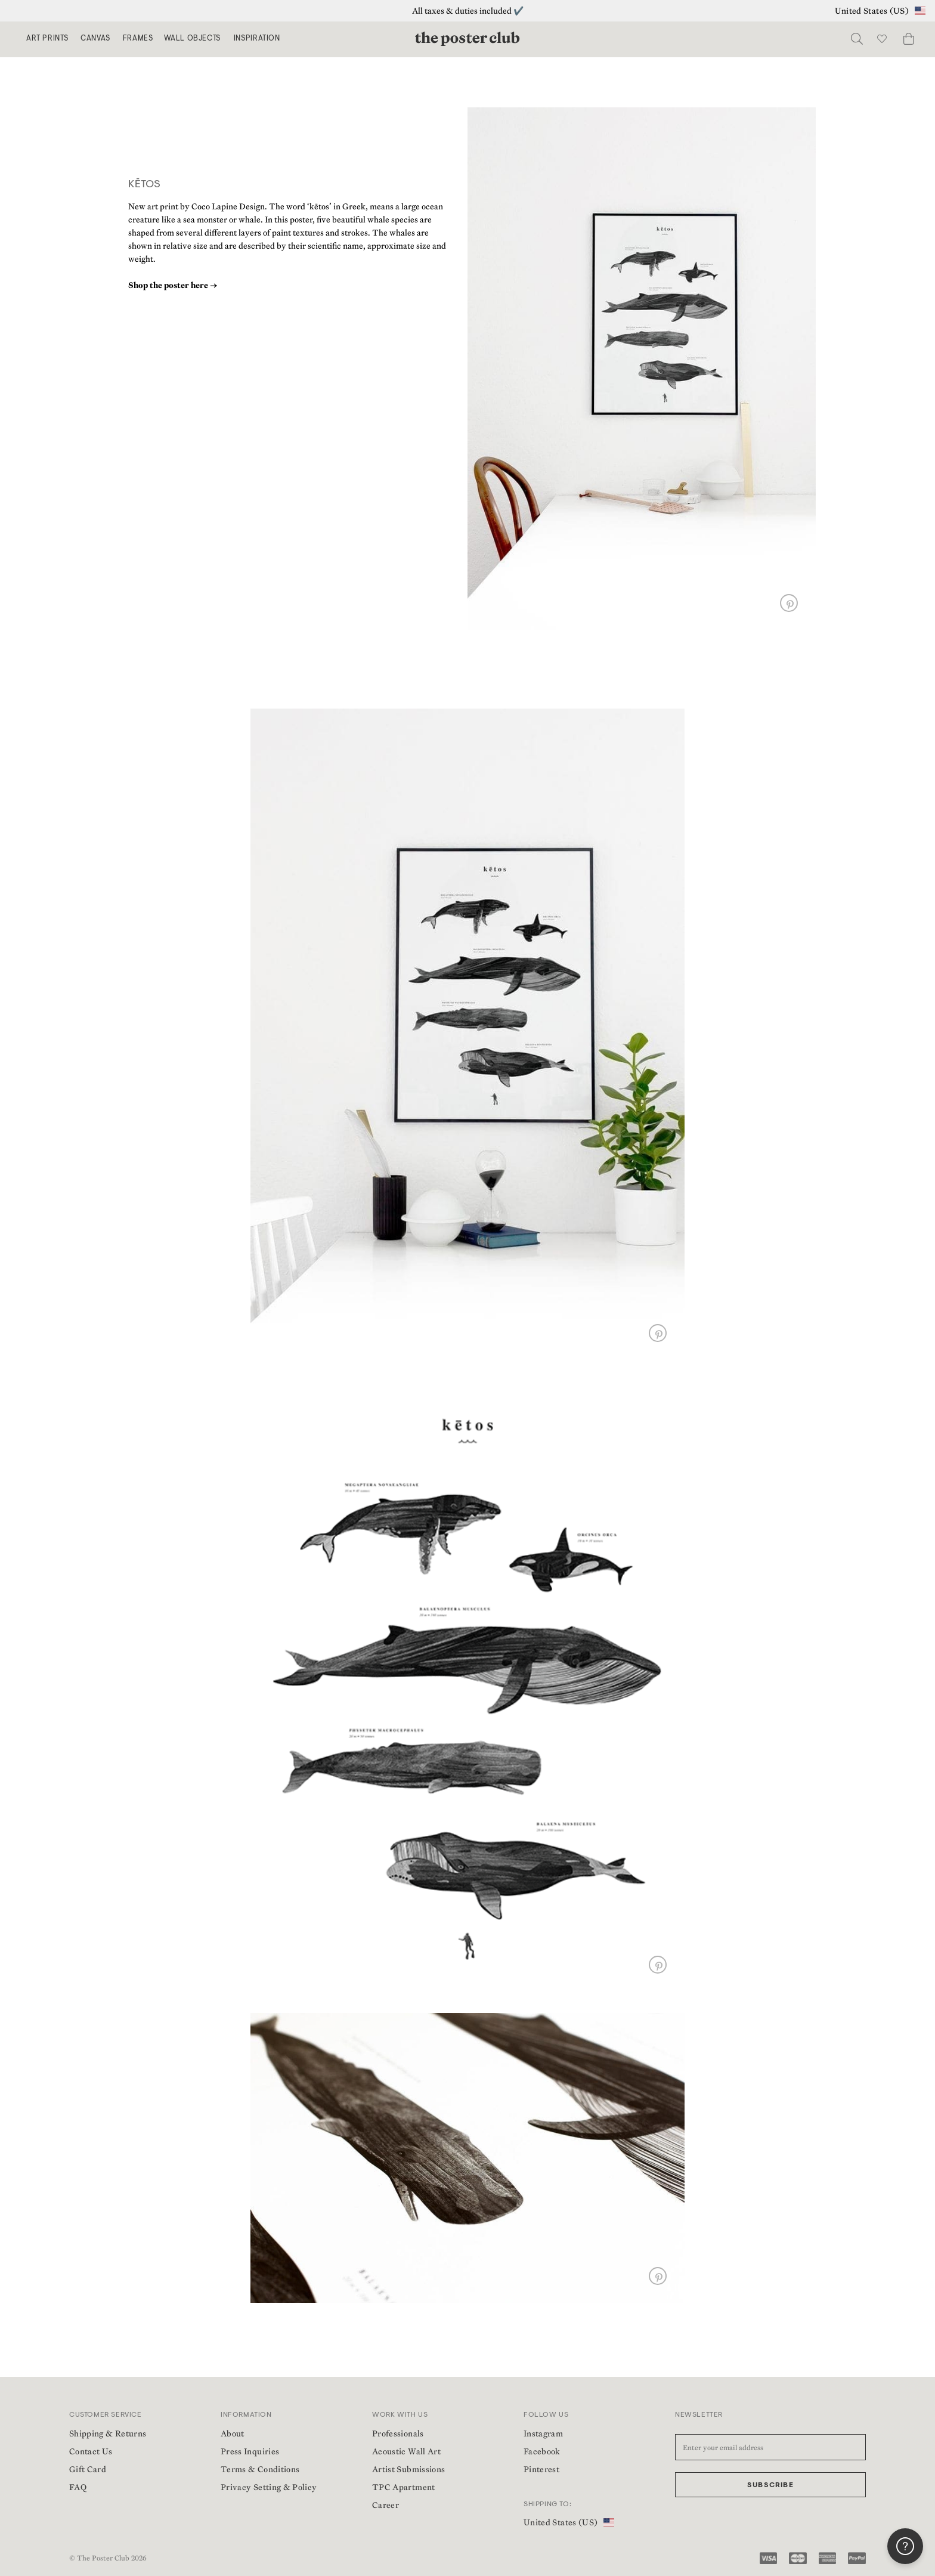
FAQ (77, 2487)
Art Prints (47, 38)
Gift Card (87, 2469)
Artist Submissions (408, 2469)
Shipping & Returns (107, 2433)
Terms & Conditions (260, 2469)
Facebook (542, 2451)
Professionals (398, 2433)
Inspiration (257, 38)
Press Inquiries (250, 2451)
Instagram (543, 2433)
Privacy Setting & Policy (269, 2487)
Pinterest (541, 2469)
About (232, 2433)
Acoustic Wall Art (406, 2451)
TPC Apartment (403, 2487)
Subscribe (770, 2485)
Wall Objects (192, 38)
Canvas (95, 38)
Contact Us (91, 2451)
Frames (138, 38)
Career (385, 2505)
